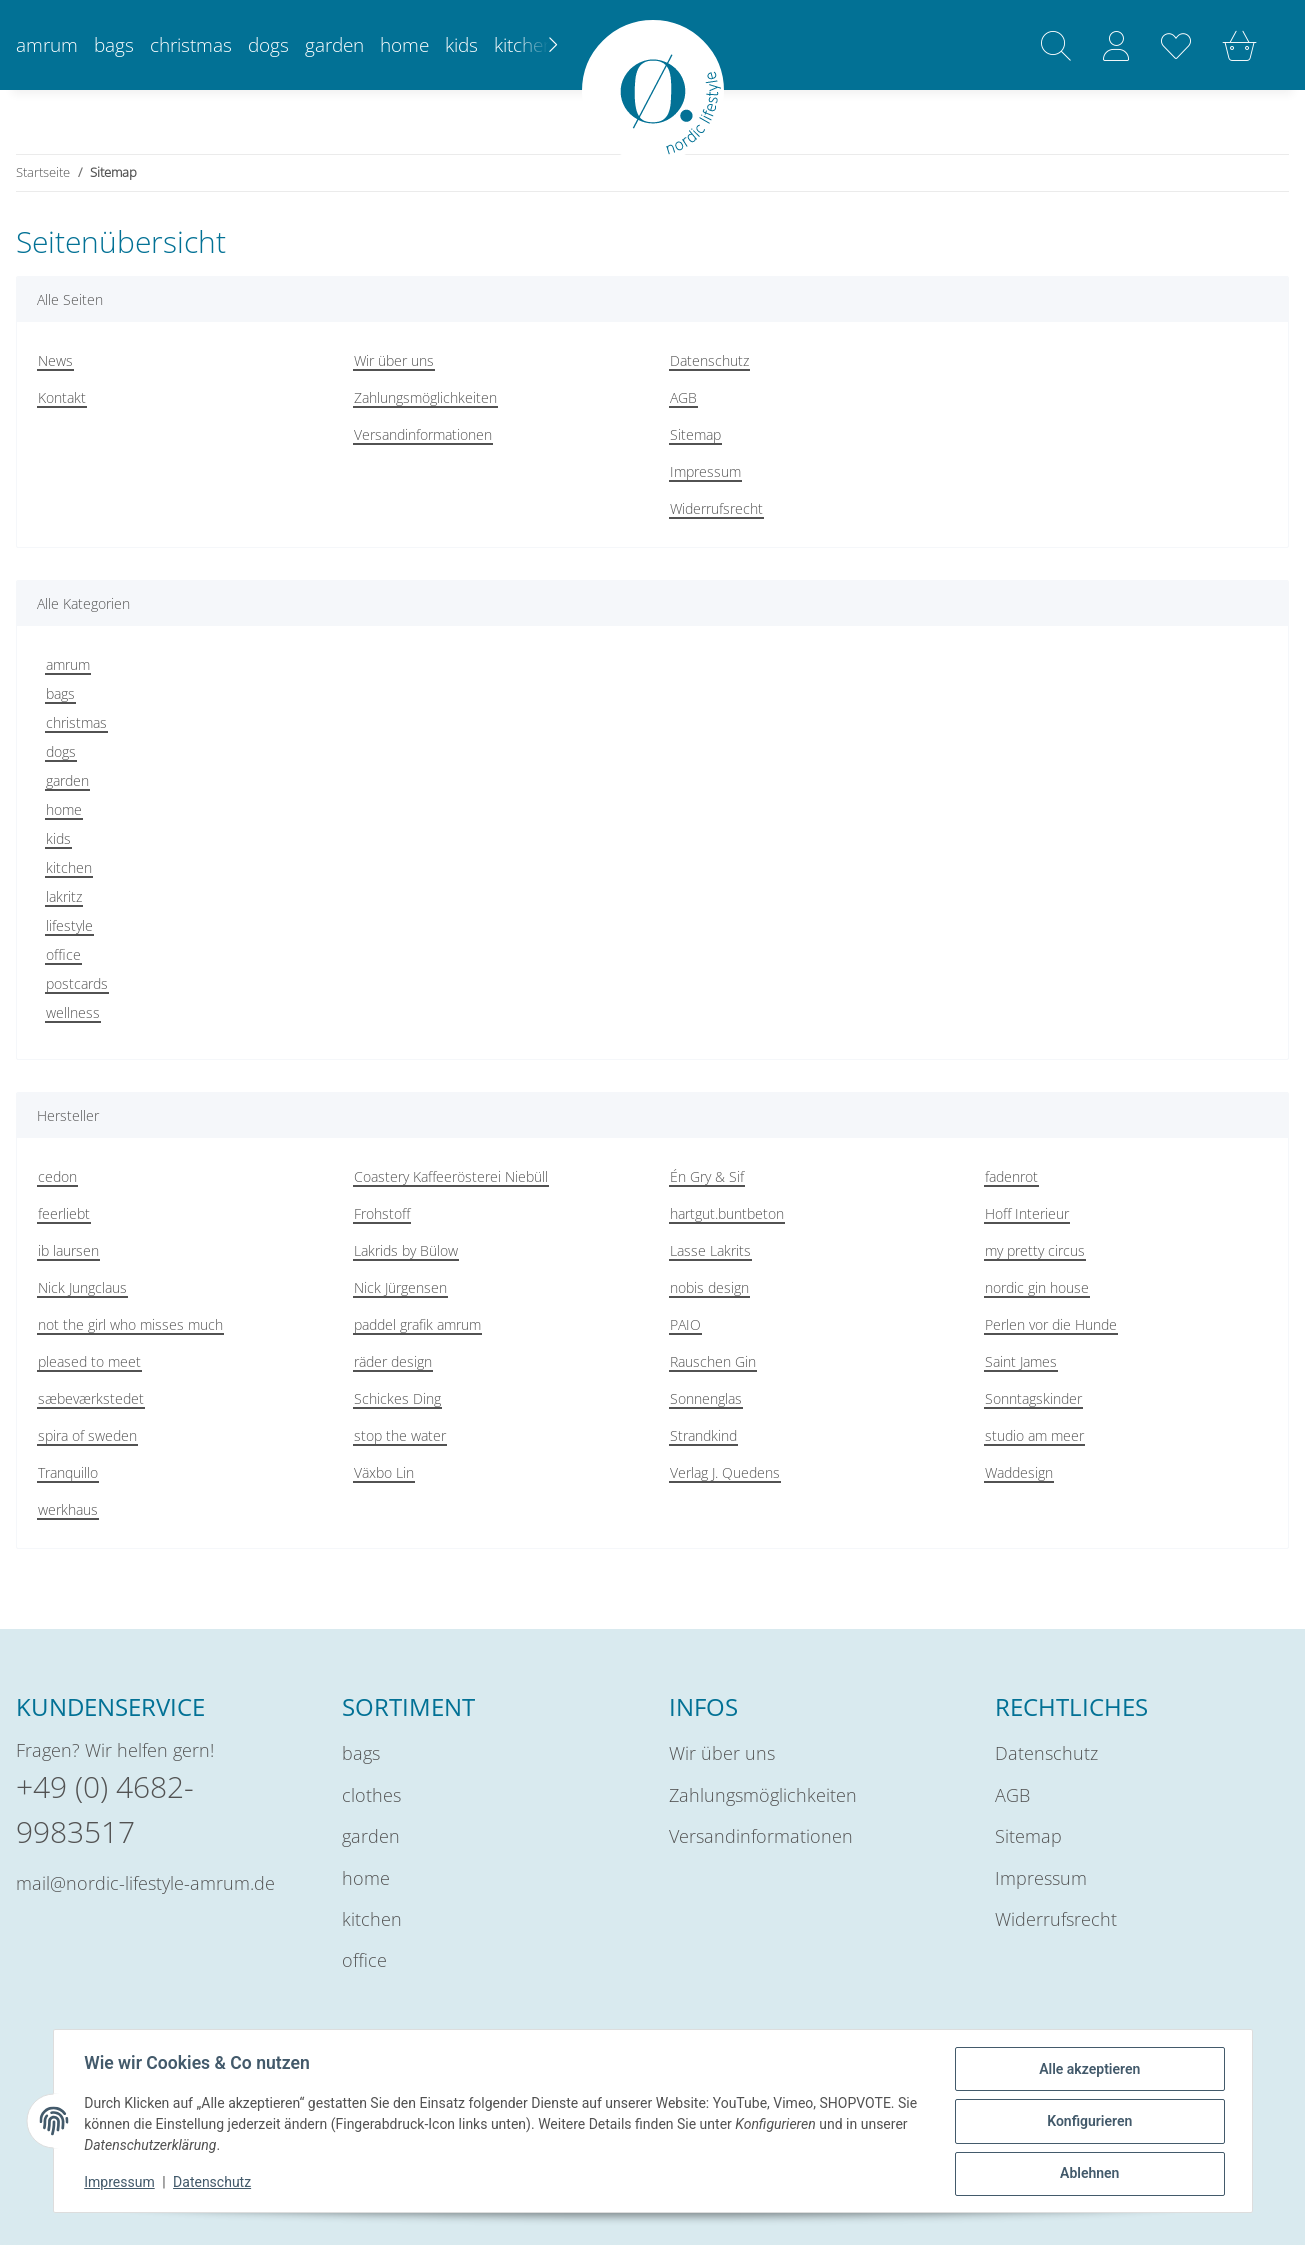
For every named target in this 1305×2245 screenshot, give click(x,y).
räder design (393, 1361)
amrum (68, 664)
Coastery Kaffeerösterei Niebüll (451, 1176)
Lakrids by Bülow (406, 1250)
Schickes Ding (397, 1398)
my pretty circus (1035, 1250)
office (63, 954)
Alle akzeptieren (1088, 2070)
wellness (73, 1012)
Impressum (705, 471)
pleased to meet (89, 1361)
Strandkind (703, 1435)
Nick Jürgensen (400, 1287)
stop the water (400, 1435)
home (64, 809)
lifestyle (69, 925)
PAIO (685, 1324)
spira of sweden (87, 1435)
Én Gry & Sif (707, 1176)
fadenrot (1011, 1176)
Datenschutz (709, 360)
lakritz (64, 896)
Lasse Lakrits (710, 1250)
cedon (57, 1176)
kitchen (69, 867)
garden (67, 780)
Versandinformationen (423, 434)
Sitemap (695, 434)
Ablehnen (1088, 2174)
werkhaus (68, 1509)
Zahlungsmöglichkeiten (425, 397)
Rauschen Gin (713, 1361)
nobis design (709, 1287)
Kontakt (62, 397)
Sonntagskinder (1033, 1398)
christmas (76, 722)
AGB (683, 397)
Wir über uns (394, 360)
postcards (77, 983)
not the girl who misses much (130, 1324)
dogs (61, 751)
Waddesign (1019, 1472)
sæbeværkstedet (91, 1398)
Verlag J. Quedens (725, 1472)
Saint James (1021, 1361)
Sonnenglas (706, 1398)
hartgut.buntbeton (727, 1213)
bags (60, 693)
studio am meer (1034, 1435)
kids (58, 838)
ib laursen (68, 1250)
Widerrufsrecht (716, 508)
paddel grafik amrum (417, 1324)
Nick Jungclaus (82, 1287)
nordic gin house (1037, 1287)
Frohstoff (382, 1213)
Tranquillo (68, 1472)
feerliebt (64, 1213)
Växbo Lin (384, 1472)
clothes (371, 1795)
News (55, 360)
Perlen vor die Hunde (1051, 1324)
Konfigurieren (1088, 2122)
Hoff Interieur (1027, 1213)
